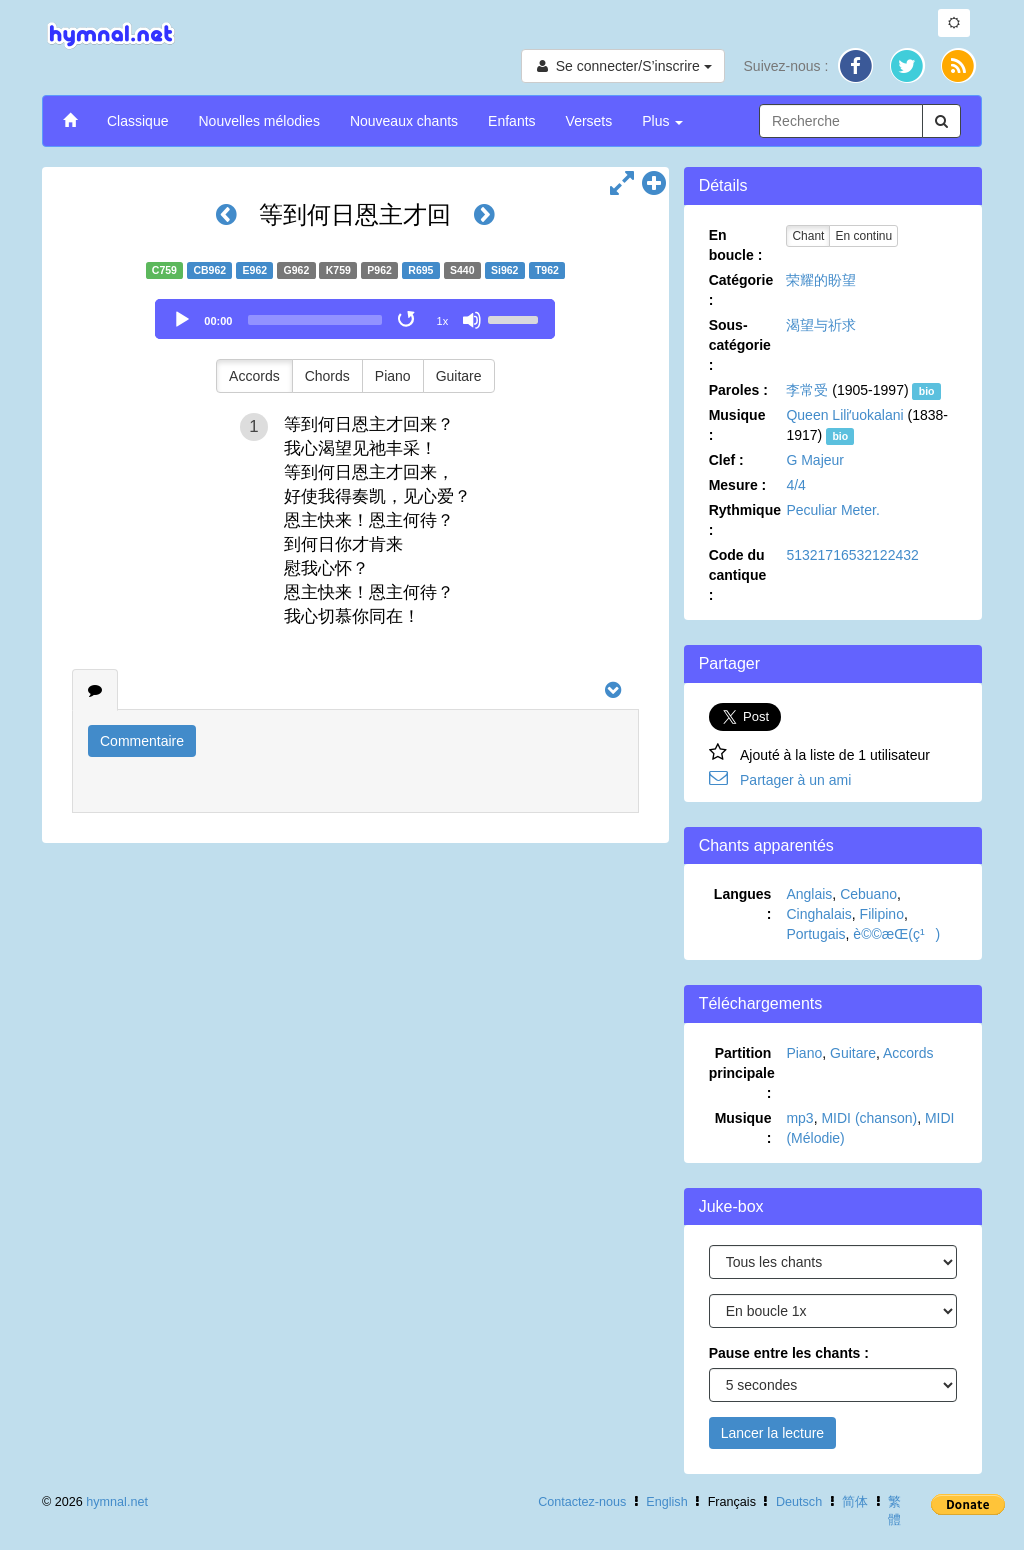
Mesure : (738, 485)
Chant (808, 236)
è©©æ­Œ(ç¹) (896, 934)
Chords (327, 376)
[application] (355, 319)
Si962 (504, 270)
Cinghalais (818, 914)
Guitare (459, 376)
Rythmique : (745, 520)
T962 (547, 270)
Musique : (737, 425)
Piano (393, 376)
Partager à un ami (795, 780)
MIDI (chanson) (869, 1118)
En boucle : (736, 245)
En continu (863, 236)
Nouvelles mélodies (258, 121)
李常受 (807, 390)
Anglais (809, 894)
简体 (855, 1502)
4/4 (795, 485)
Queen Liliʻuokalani (844, 415)
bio (927, 391)
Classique (137, 121)
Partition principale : (742, 1073)
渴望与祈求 (821, 325)
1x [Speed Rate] (443, 321)
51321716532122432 (852, 555)
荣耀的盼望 (821, 280)
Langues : (743, 904)
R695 (420, 270)
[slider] (315, 320)
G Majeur (815, 460)
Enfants (511, 121)
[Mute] (472, 320)
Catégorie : (741, 290)
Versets (589, 121)
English (666, 1502)
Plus (662, 121)
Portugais (815, 934)
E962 (255, 270)
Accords (254, 376)
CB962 (209, 270)
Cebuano (868, 894)
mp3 (799, 1118)
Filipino (882, 914)
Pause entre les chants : (789, 1353)
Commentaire (142, 741)
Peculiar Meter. (832, 510)
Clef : (726, 460)
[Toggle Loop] (408, 320)
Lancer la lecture (773, 1433)
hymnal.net (117, 1502)
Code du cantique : (738, 575)
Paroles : (738, 390)
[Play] (182, 320)
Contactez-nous (582, 1502)
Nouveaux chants (404, 121)
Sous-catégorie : (740, 345)
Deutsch (799, 1502)
